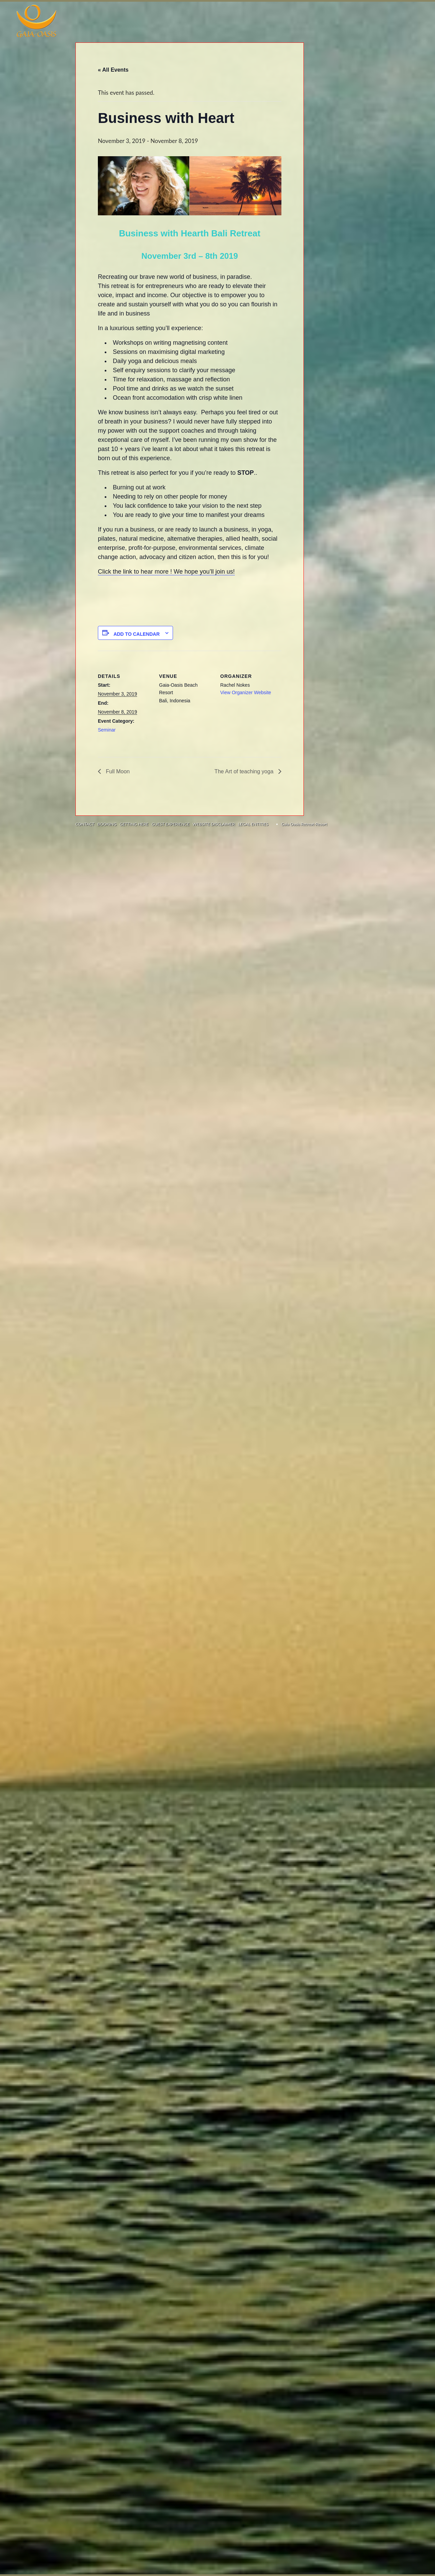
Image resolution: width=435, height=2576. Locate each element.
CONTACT (84, 824)
